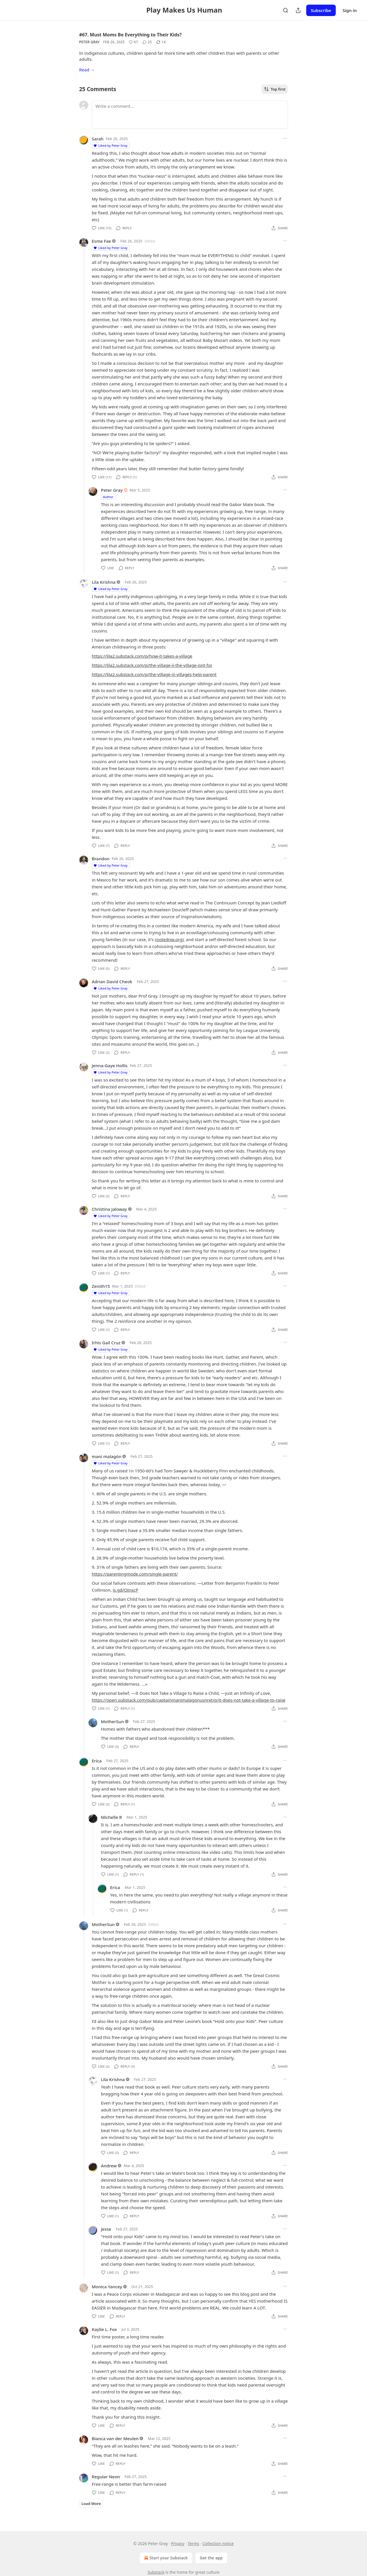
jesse (106, 2229)
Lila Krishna (104, 582)
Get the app (211, 2558)
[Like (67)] (133, 42)
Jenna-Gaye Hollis (110, 1065)
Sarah (98, 139)
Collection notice (218, 2543)
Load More (91, 2503)
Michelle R (111, 1817)
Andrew (109, 2165)
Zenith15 (101, 1286)
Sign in (350, 10)
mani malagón (106, 1456)
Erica (97, 1761)
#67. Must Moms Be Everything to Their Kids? (130, 35)
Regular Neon (106, 2476)
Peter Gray (89, 42)
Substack (156, 2572)
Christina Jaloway (109, 1209)
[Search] (285, 10)
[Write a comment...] (190, 115)
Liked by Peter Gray (110, 145)
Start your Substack (165, 2558)
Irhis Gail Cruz (106, 1342)
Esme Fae (101, 241)
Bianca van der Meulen (115, 2438)
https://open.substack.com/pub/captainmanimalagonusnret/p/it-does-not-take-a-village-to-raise (189, 1700)
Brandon (101, 858)
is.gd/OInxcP (125, 1590)
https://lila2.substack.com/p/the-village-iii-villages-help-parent (154, 674)
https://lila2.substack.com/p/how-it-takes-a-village (142, 656)
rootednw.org (168, 939)
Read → (87, 70)
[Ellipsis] (285, 138)
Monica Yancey (107, 2286)
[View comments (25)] (147, 42)
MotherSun (112, 1721)
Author (108, 497)
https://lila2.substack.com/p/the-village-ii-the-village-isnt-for (152, 665)
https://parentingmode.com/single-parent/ (135, 1574)
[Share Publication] (298, 10)
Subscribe (321, 10)
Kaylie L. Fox (104, 2329)
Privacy (178, 2543)
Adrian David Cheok (112, 981)
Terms (193, 2543)
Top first (275, 89)
